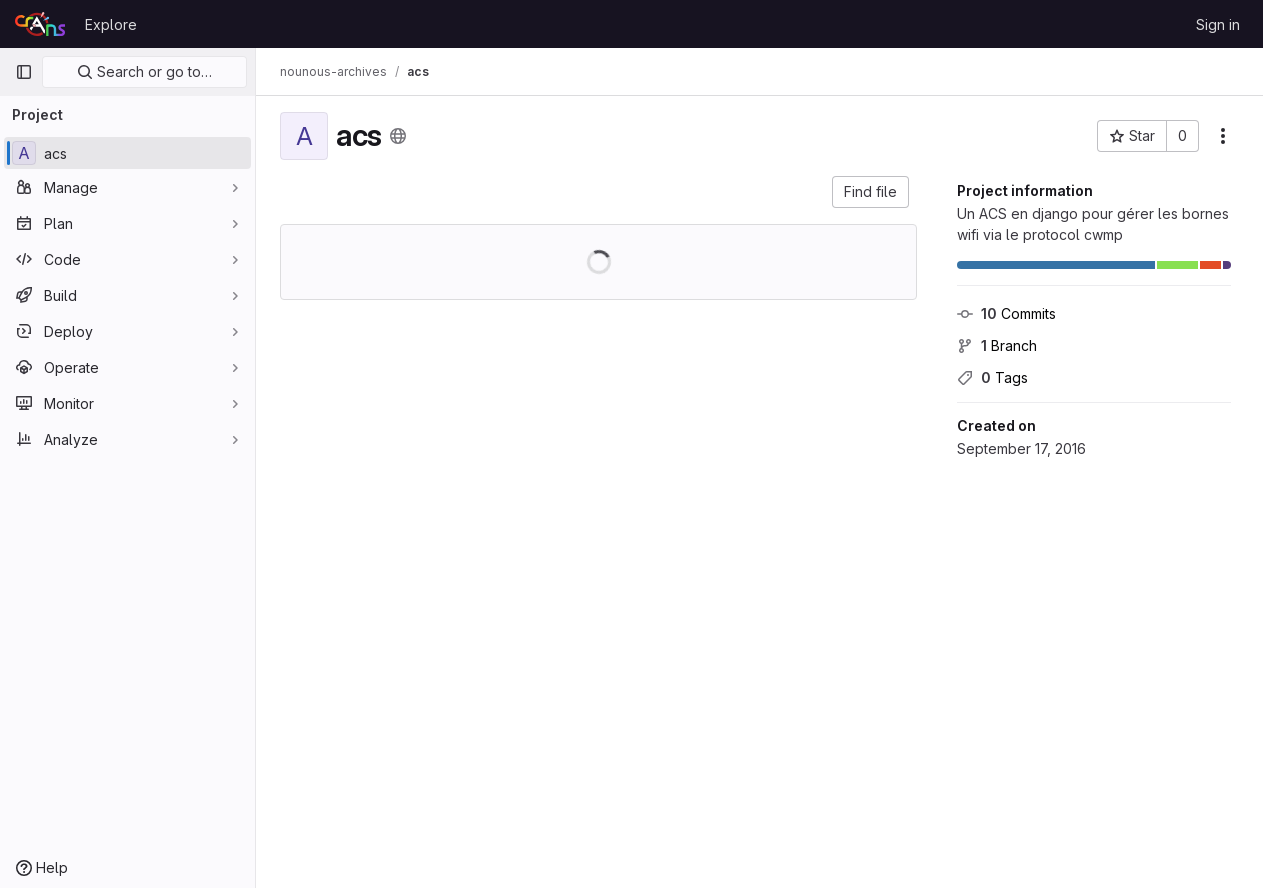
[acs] (127, 153)
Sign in (1218, 24)
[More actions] (1223, 136)
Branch (997, 345)
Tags (992, 377)
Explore (111, 24)
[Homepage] (40, 24)
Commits (1006, 313)
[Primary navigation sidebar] (24, 72)
